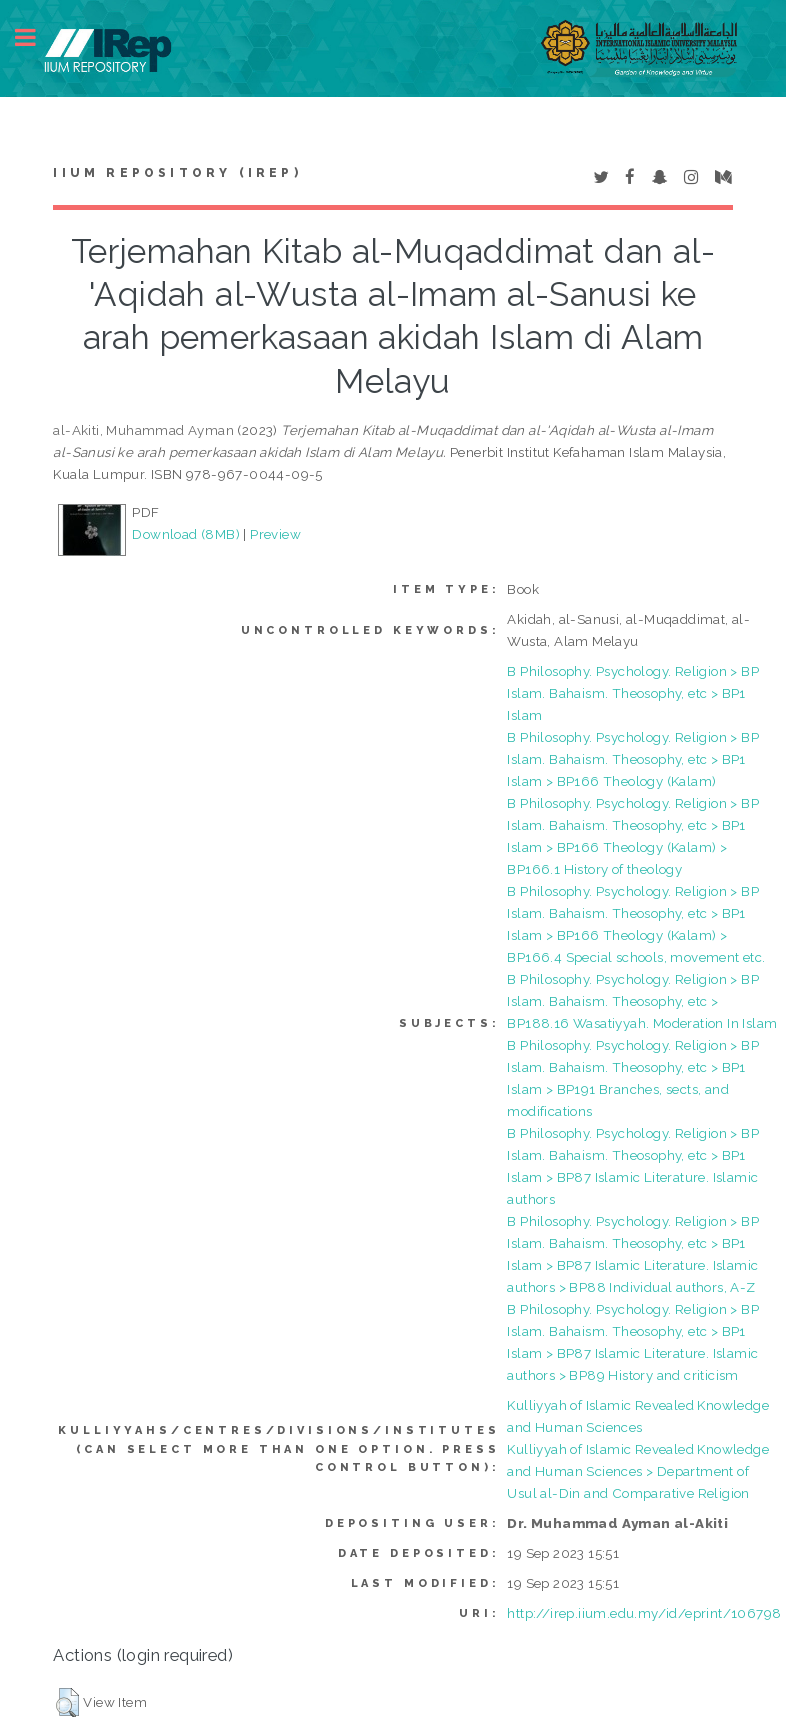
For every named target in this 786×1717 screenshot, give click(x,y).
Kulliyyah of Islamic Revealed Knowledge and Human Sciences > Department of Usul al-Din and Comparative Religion (638, 1471)
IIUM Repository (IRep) (177, 173)
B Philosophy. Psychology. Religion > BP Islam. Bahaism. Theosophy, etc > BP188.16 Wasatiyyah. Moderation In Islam (642, 1001)
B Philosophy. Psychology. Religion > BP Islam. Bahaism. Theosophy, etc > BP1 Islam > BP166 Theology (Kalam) (633, 759)
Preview (275, 534)
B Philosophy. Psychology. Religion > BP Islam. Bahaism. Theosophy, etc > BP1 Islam (633, 693)
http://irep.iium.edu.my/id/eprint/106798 (644, 1613)
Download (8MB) (186, 534)
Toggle (36, 37)
